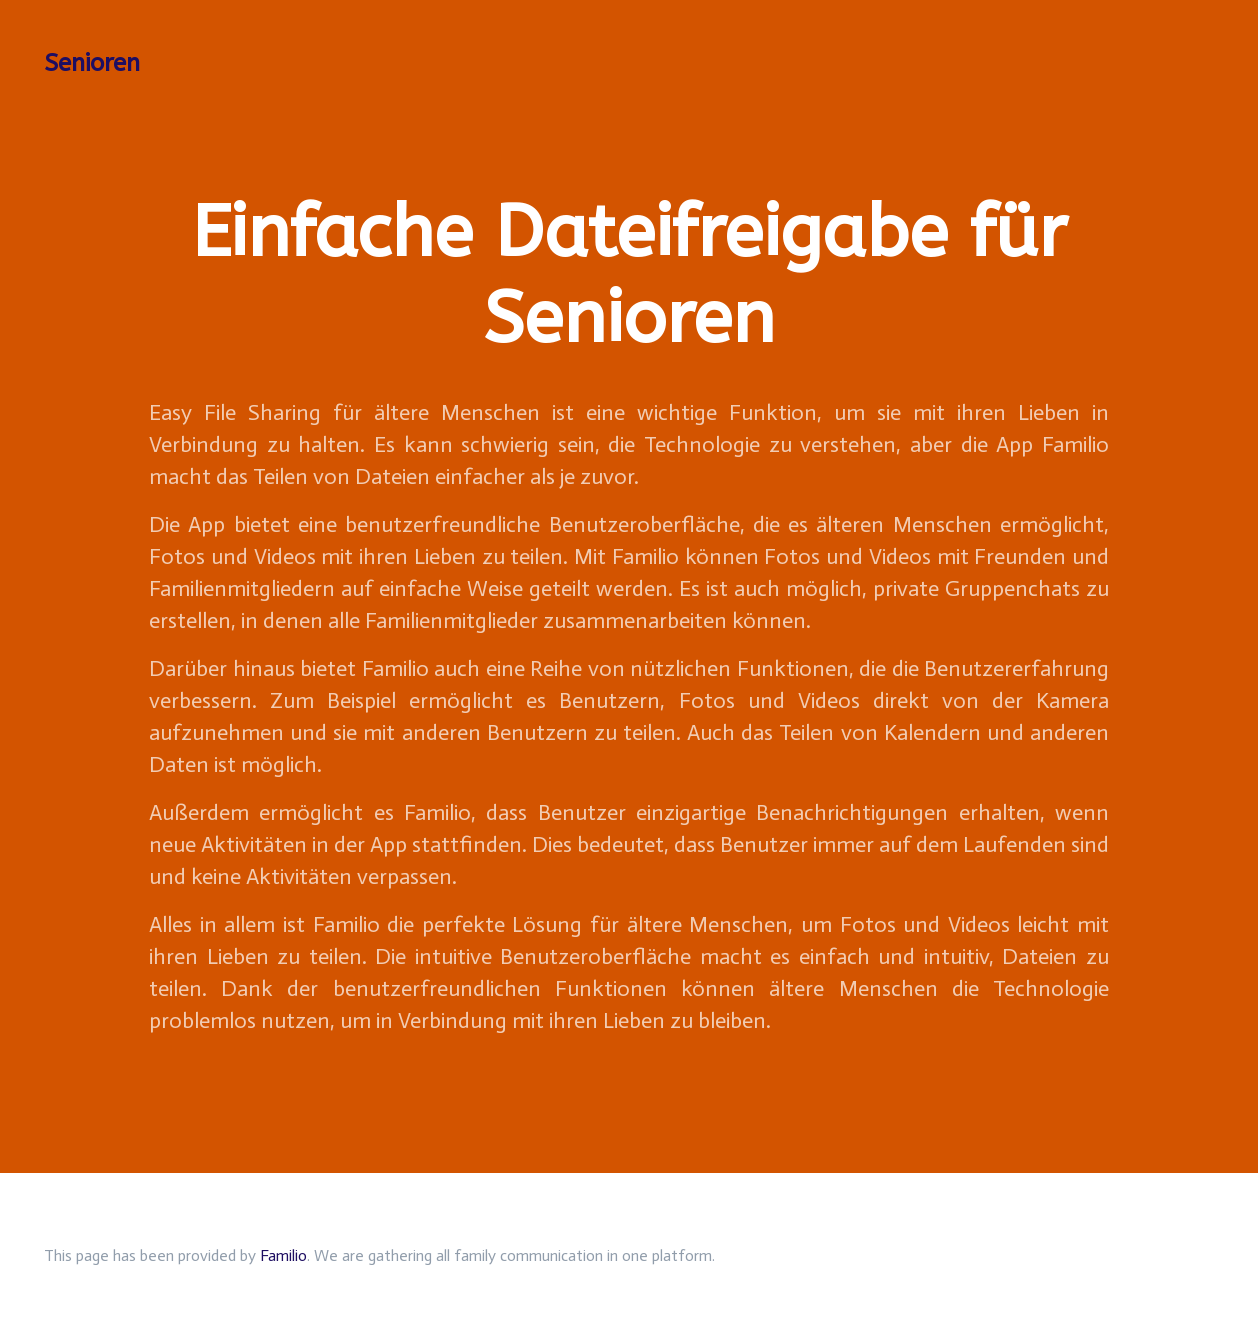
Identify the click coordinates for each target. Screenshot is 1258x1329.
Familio (283, 1255)
